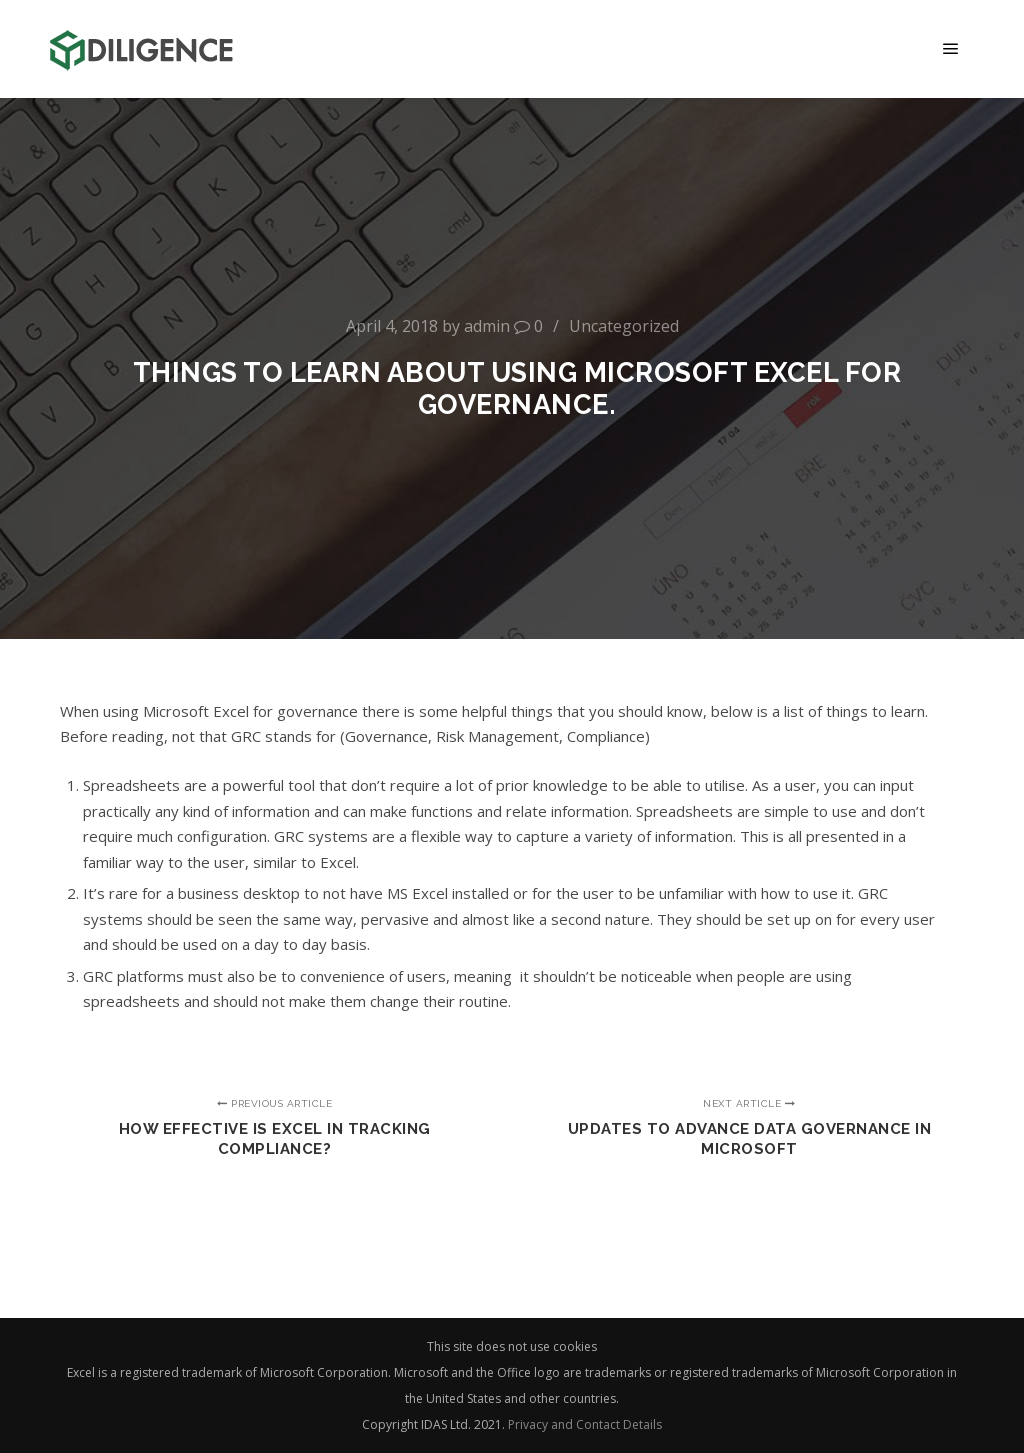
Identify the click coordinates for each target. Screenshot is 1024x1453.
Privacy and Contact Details (585, 1424)
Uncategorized (624, 326)
